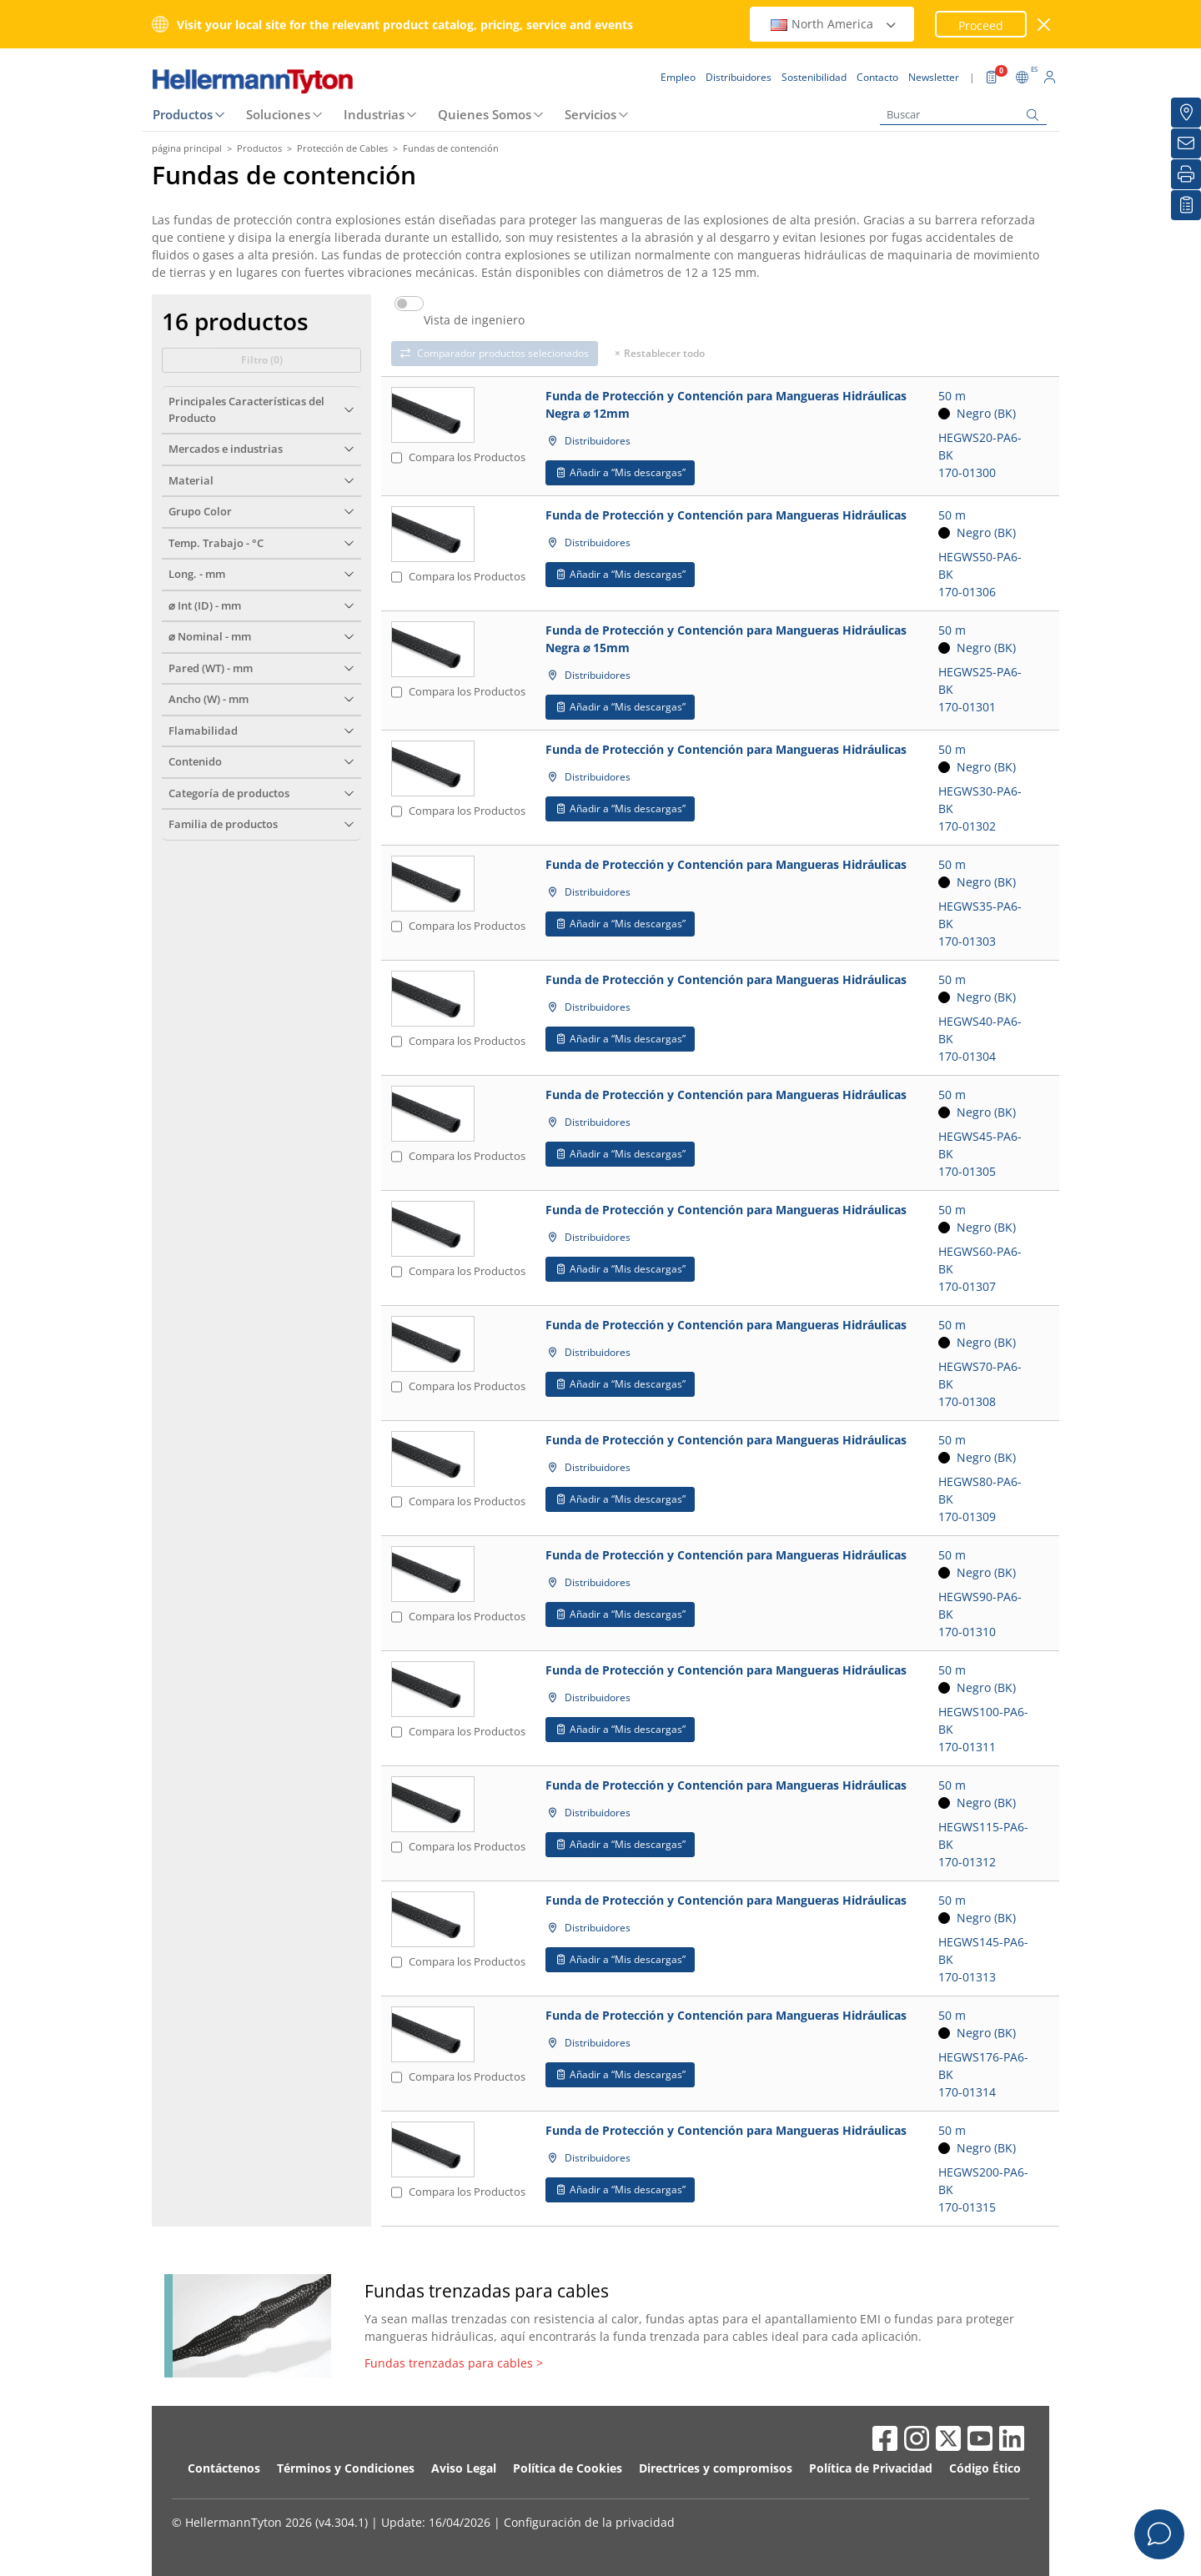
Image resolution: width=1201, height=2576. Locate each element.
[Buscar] (963, 114)
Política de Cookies (567, 2468)
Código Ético (985, 2468)
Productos (183, 114)
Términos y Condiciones (346, 2468)
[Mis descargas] (1186, 205)
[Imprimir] (1186, 174)
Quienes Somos (484, 114)
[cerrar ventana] (1044, 24)
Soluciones (278, 114)
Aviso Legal (463, 2468)
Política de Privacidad (870, 2468)
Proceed (980, 25)
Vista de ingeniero (474, 320)
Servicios (590, 114)
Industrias (374, 114)
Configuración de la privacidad (589, 2522)
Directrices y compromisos (715, 2468)
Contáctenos (224, 2468)
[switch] (409, 303)
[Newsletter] (1186, 143)
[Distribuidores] (1186, 113)
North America (834, 24)
